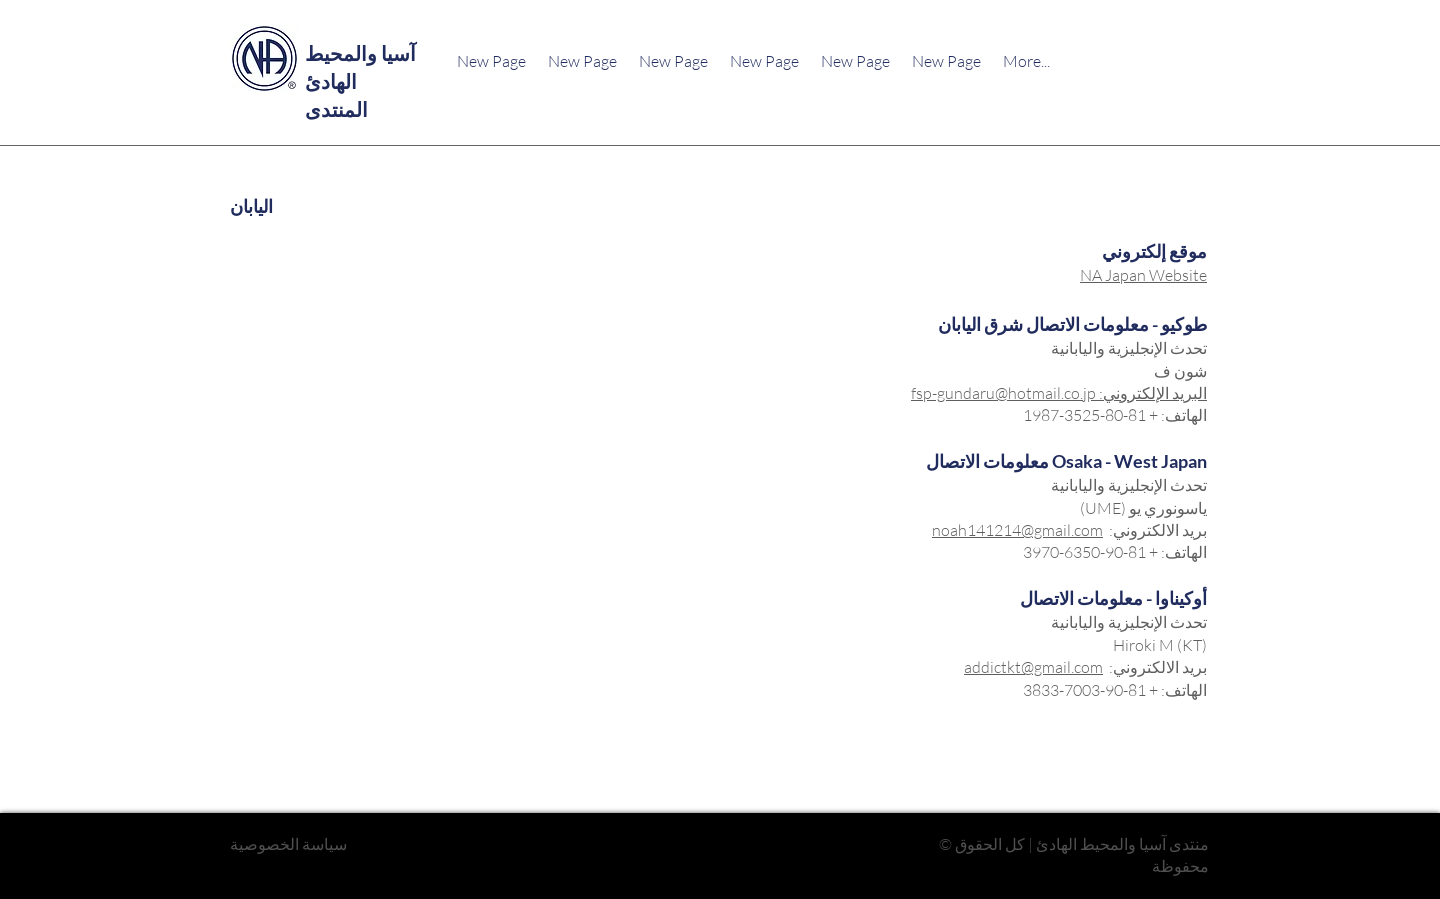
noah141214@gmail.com (1017, 530)
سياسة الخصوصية (288, 844)
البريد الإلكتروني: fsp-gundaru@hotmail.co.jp (1059, 393)
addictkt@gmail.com (1033, 667)
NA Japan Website (1143, 275)
